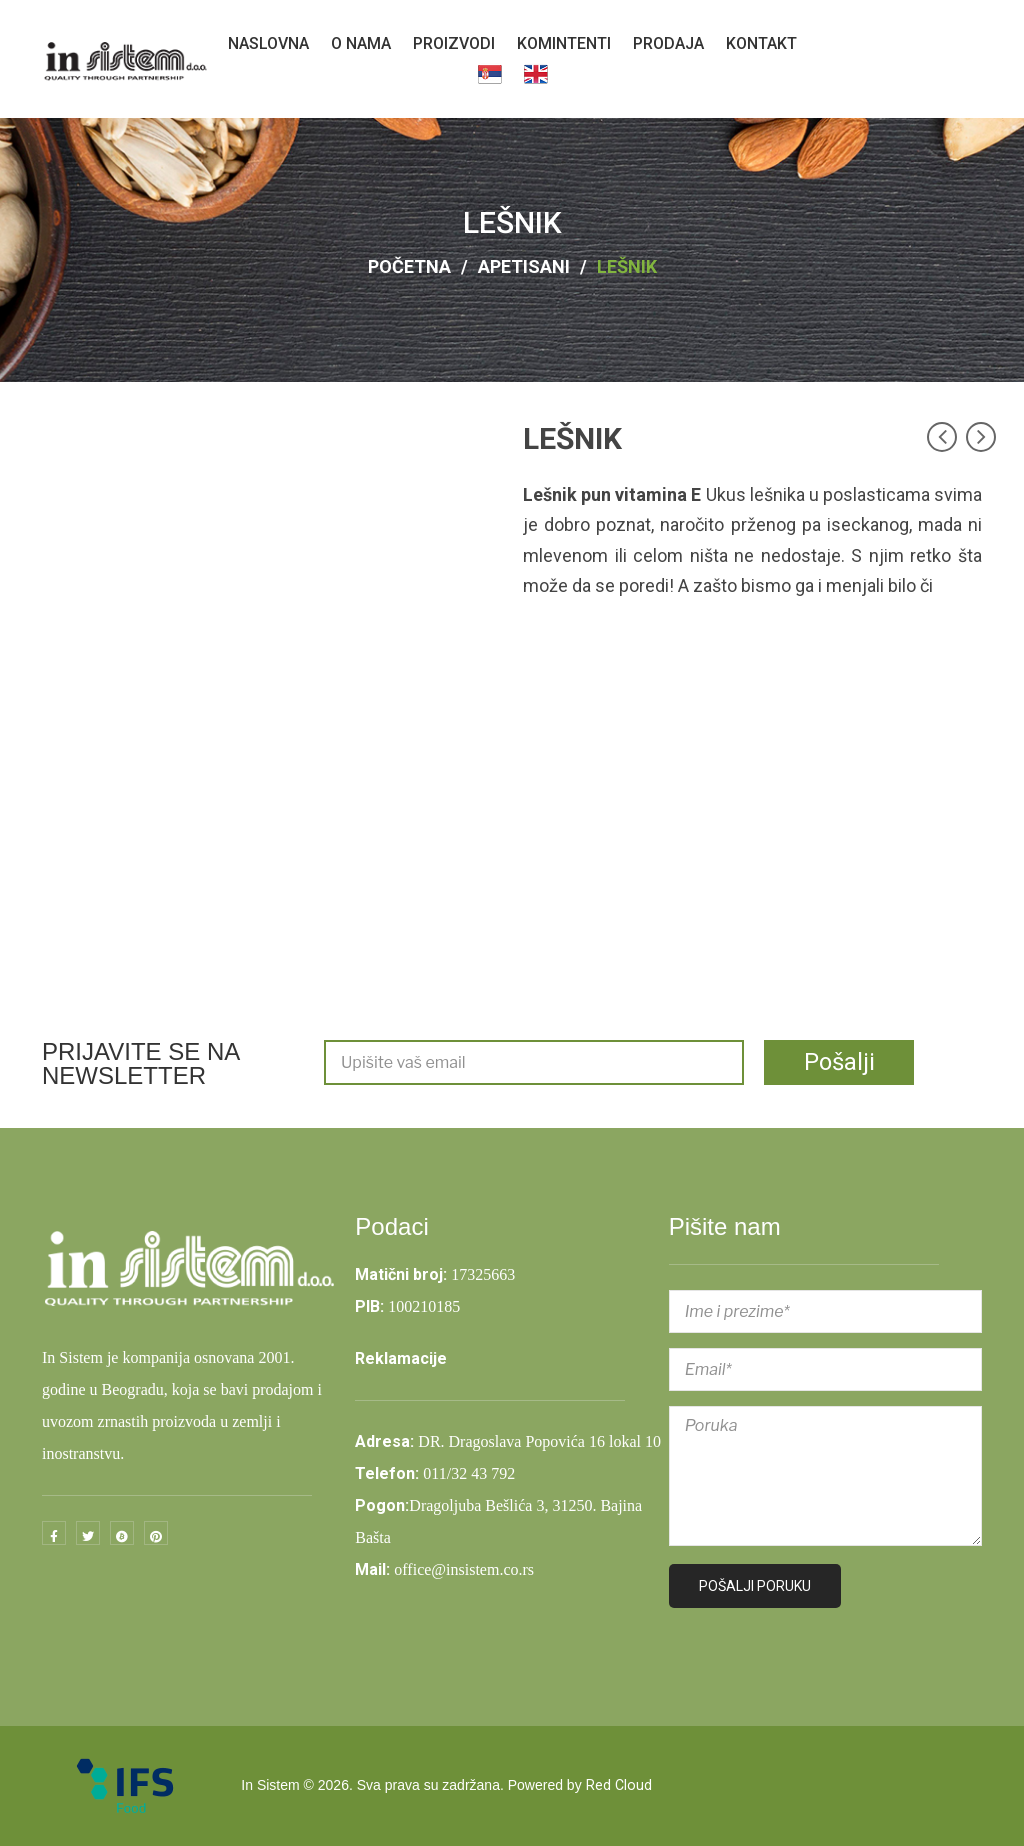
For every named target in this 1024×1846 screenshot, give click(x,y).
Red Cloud (619, 1786)
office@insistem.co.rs (464, 1569)
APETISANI (524, 266)
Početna (409, 266)
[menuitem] (268, 44)
